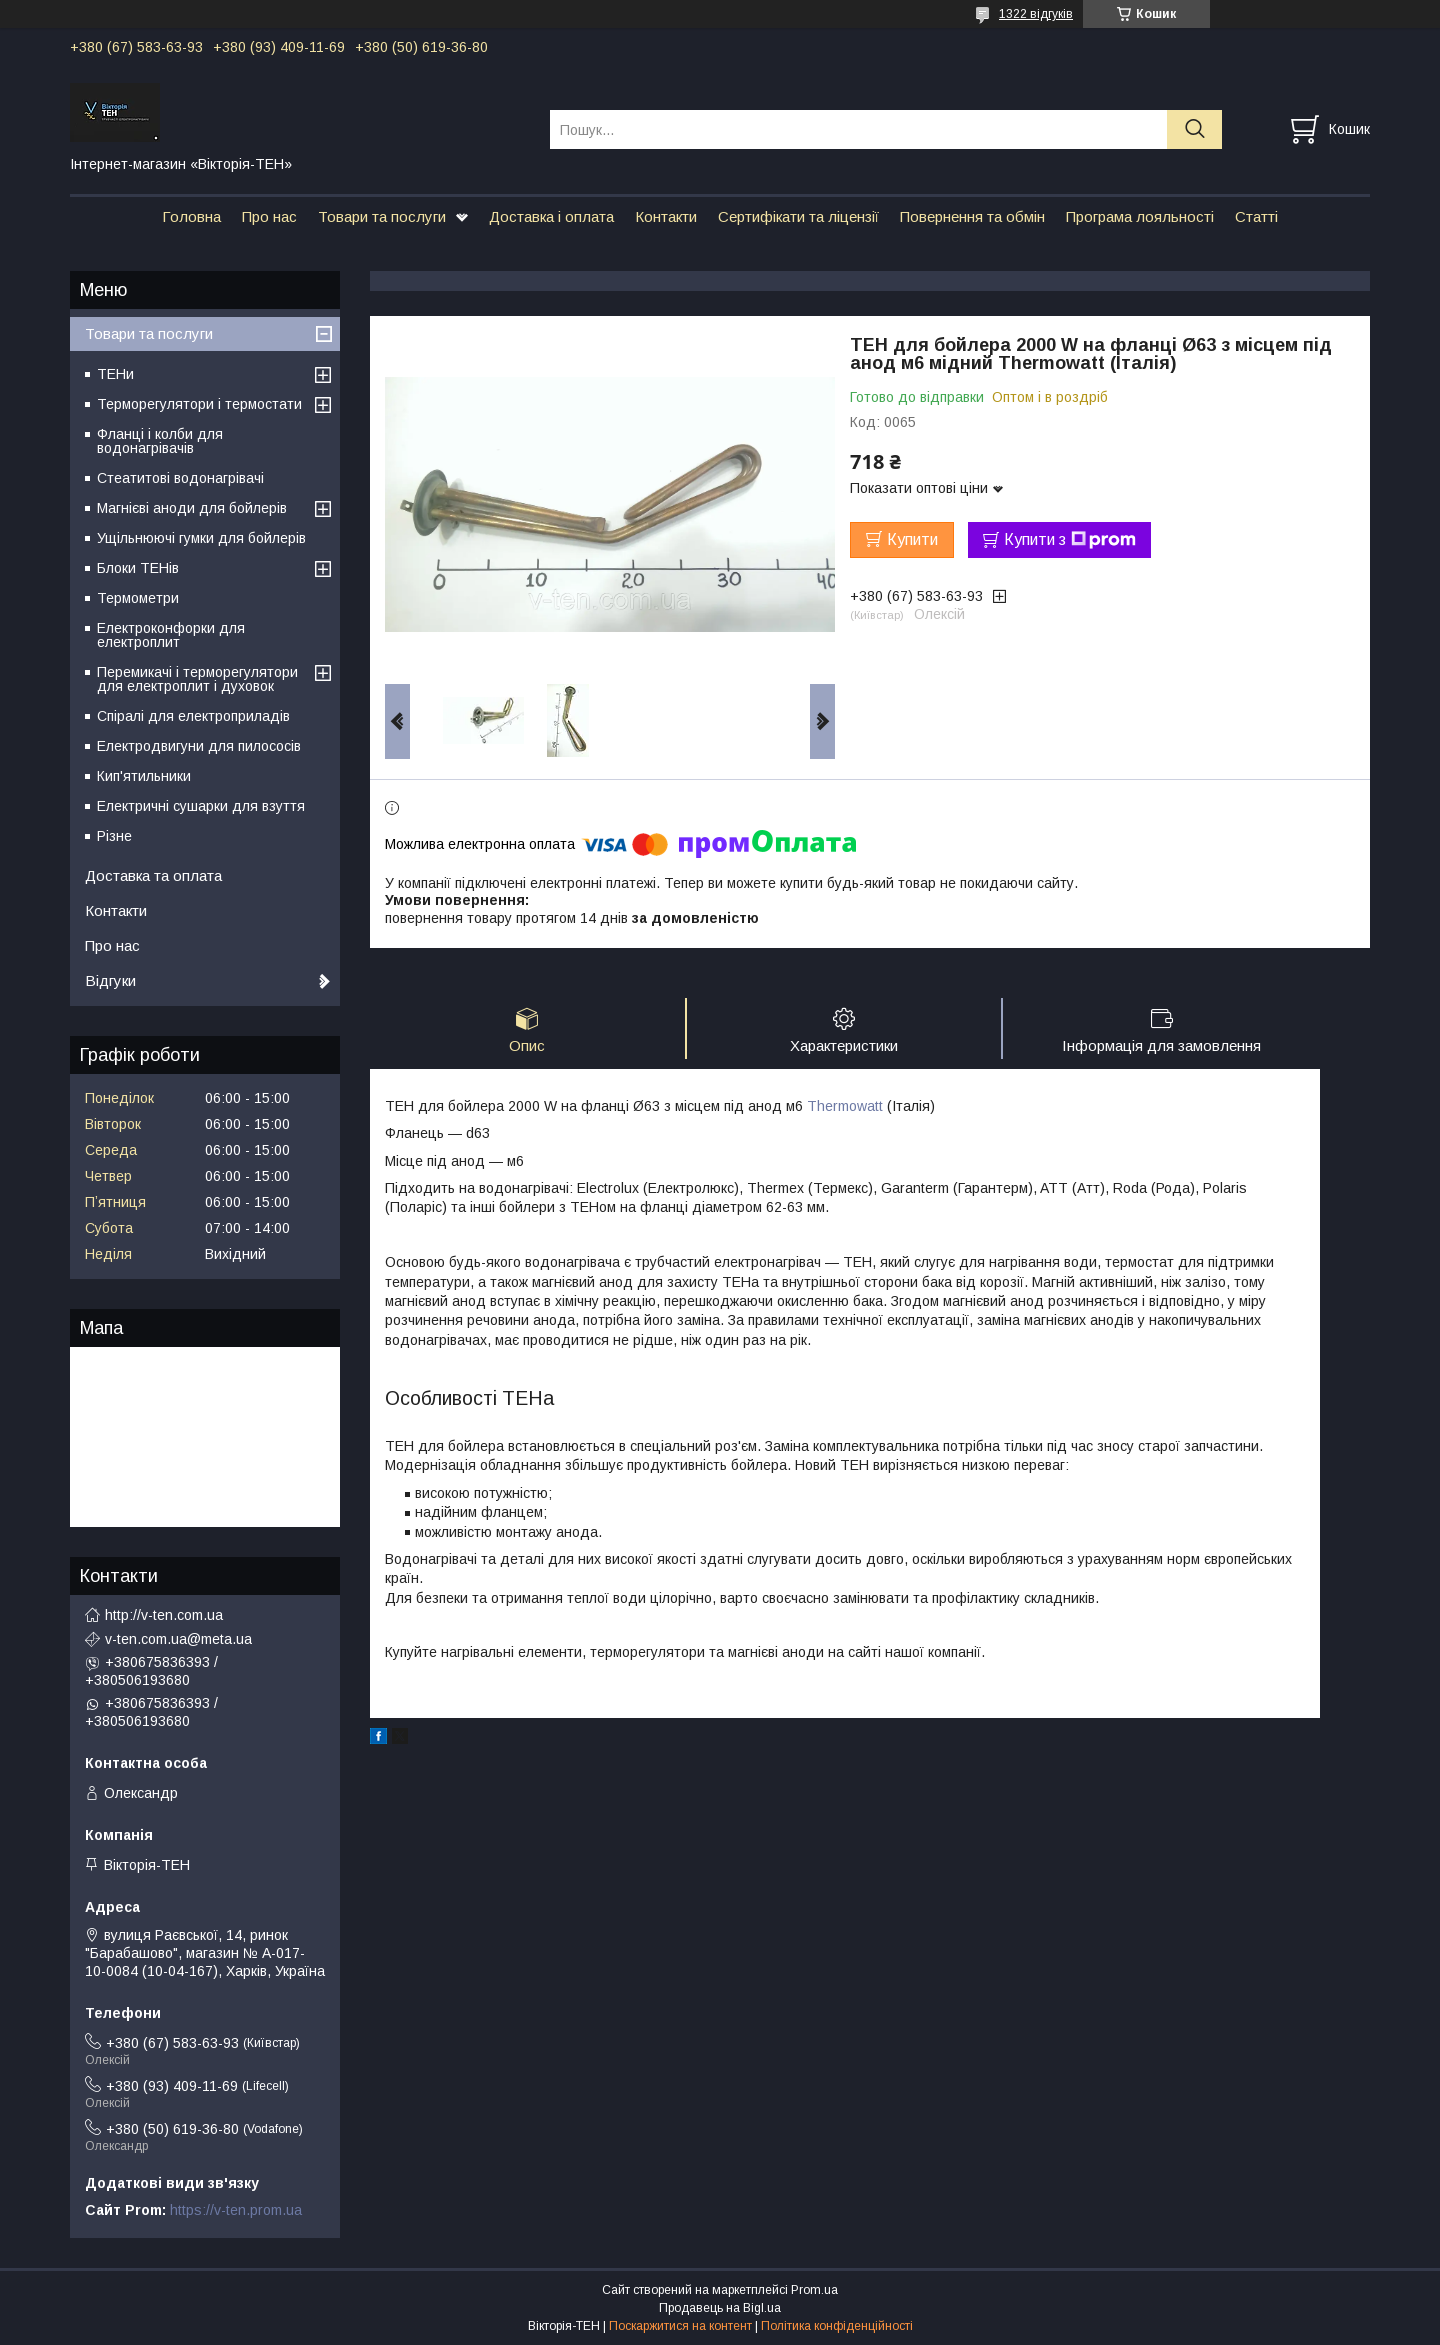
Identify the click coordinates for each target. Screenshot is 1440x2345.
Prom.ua (814, 2290)
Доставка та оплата (153, 875)
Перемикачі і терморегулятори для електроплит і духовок (197, 679)
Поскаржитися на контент (680, 2326)
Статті (1256, 216)
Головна (191, 216)
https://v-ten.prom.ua (236, 2210)
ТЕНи (115, 374)
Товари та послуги (382, 216)
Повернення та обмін (972, 216)
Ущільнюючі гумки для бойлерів (201, 538)
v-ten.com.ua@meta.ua (178, 1639)
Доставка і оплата (551, 216)
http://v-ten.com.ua (164, 1615)
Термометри (138, 598)
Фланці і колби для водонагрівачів (160, 441)
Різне (114, 836)
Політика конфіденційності (837, 2326)
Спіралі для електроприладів (193, 716)
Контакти (666, 216)
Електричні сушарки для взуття (201, 806)
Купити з (1070, 540)
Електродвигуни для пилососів (199, 746)
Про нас (269, 216)
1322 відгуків (1036, 14)
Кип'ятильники (144, 776)
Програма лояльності (1140, 216)
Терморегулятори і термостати (199, 404)
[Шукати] (1194, 129)
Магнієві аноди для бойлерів (192, 508)
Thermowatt (845, 1106)
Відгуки (110, 980)
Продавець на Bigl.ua (720, 2308)
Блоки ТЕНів (138, 568)
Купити (912, 539)
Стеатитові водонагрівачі (180, 478)
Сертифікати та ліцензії (798, 216)
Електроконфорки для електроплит (171, 635)
